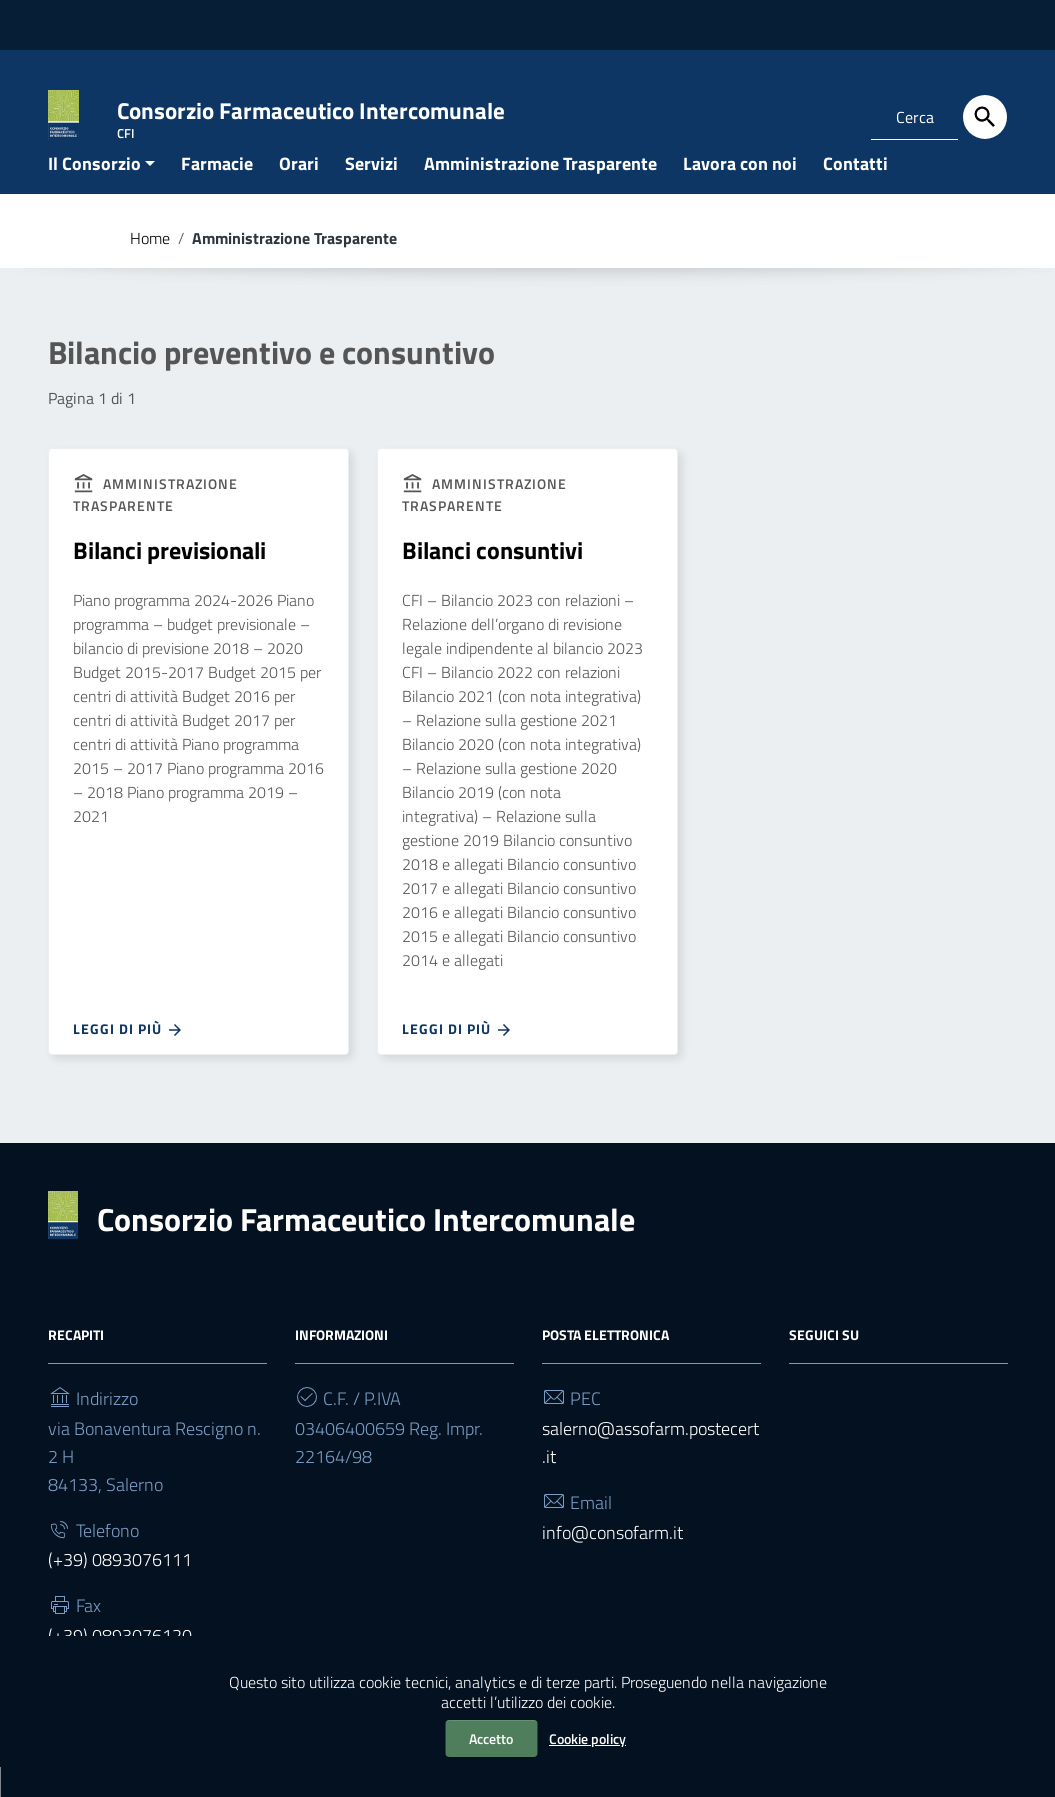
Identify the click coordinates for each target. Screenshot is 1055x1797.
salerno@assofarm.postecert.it (650, 1472)
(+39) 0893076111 (120, 1590)
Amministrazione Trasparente (540, 193)
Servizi (371, 193)
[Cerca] (985, 117)
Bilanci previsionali (169, 581)
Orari (299, 193)
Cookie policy (587, 1738)
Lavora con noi (740, 193)
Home (150, 268)
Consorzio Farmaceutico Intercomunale (366, 1249)
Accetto (491, 1738)
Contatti (855, 193)
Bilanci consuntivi (492, 581)
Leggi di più (128, 1060)
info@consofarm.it (612, 1562)
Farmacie (217, 193)
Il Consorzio (94, 193)
